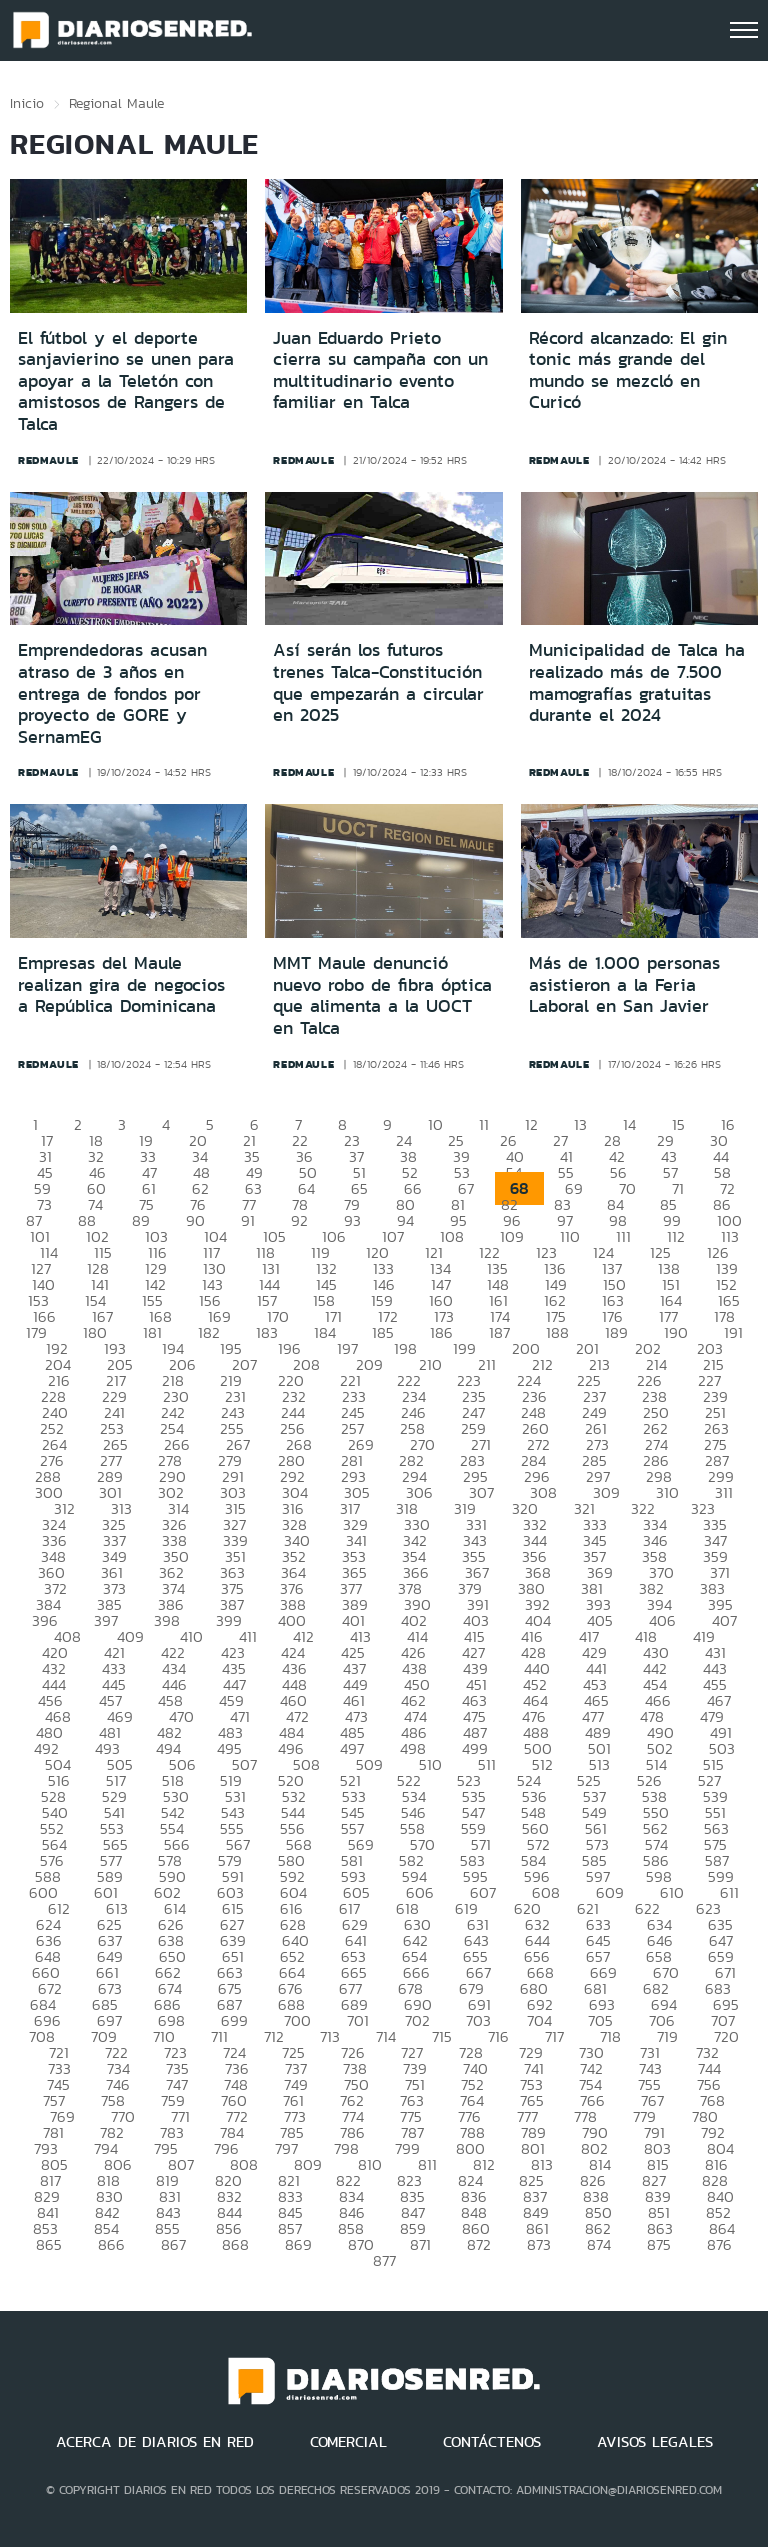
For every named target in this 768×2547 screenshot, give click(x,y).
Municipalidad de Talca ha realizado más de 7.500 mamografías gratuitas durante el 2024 (637, 682)
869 (298, 2244)
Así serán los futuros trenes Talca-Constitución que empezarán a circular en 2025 (378, 682)
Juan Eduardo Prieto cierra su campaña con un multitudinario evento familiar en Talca (380, 370)
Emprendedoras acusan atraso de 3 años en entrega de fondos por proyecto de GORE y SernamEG (112, 693)
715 (442, 2036)
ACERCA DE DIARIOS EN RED (155, 2442)
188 (557, 1332)
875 (659, 2244)
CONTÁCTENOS (492, 2442)
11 (484, 1124)
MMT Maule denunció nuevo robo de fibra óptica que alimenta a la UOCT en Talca (382, 995)
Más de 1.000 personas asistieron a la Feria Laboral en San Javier (624, 984)
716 (498, 2036)
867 (173, 2244)
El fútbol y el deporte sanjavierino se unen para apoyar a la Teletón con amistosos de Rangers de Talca (126, 381)
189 (616, 1332)
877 (384, 2260)
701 (358, 2020)
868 (235, 2244)
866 (111, 2244)
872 (479, 2244)
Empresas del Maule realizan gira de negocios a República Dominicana (121, 984)
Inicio (27, 103)
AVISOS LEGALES (655, 2442)
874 (599, 2244)
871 (420, 2244)
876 (719, 2244)
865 (49, 2244)
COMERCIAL (348, 2442)
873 (539, 2244)
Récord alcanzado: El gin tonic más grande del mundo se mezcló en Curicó (628, 370)
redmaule (48, 460)
